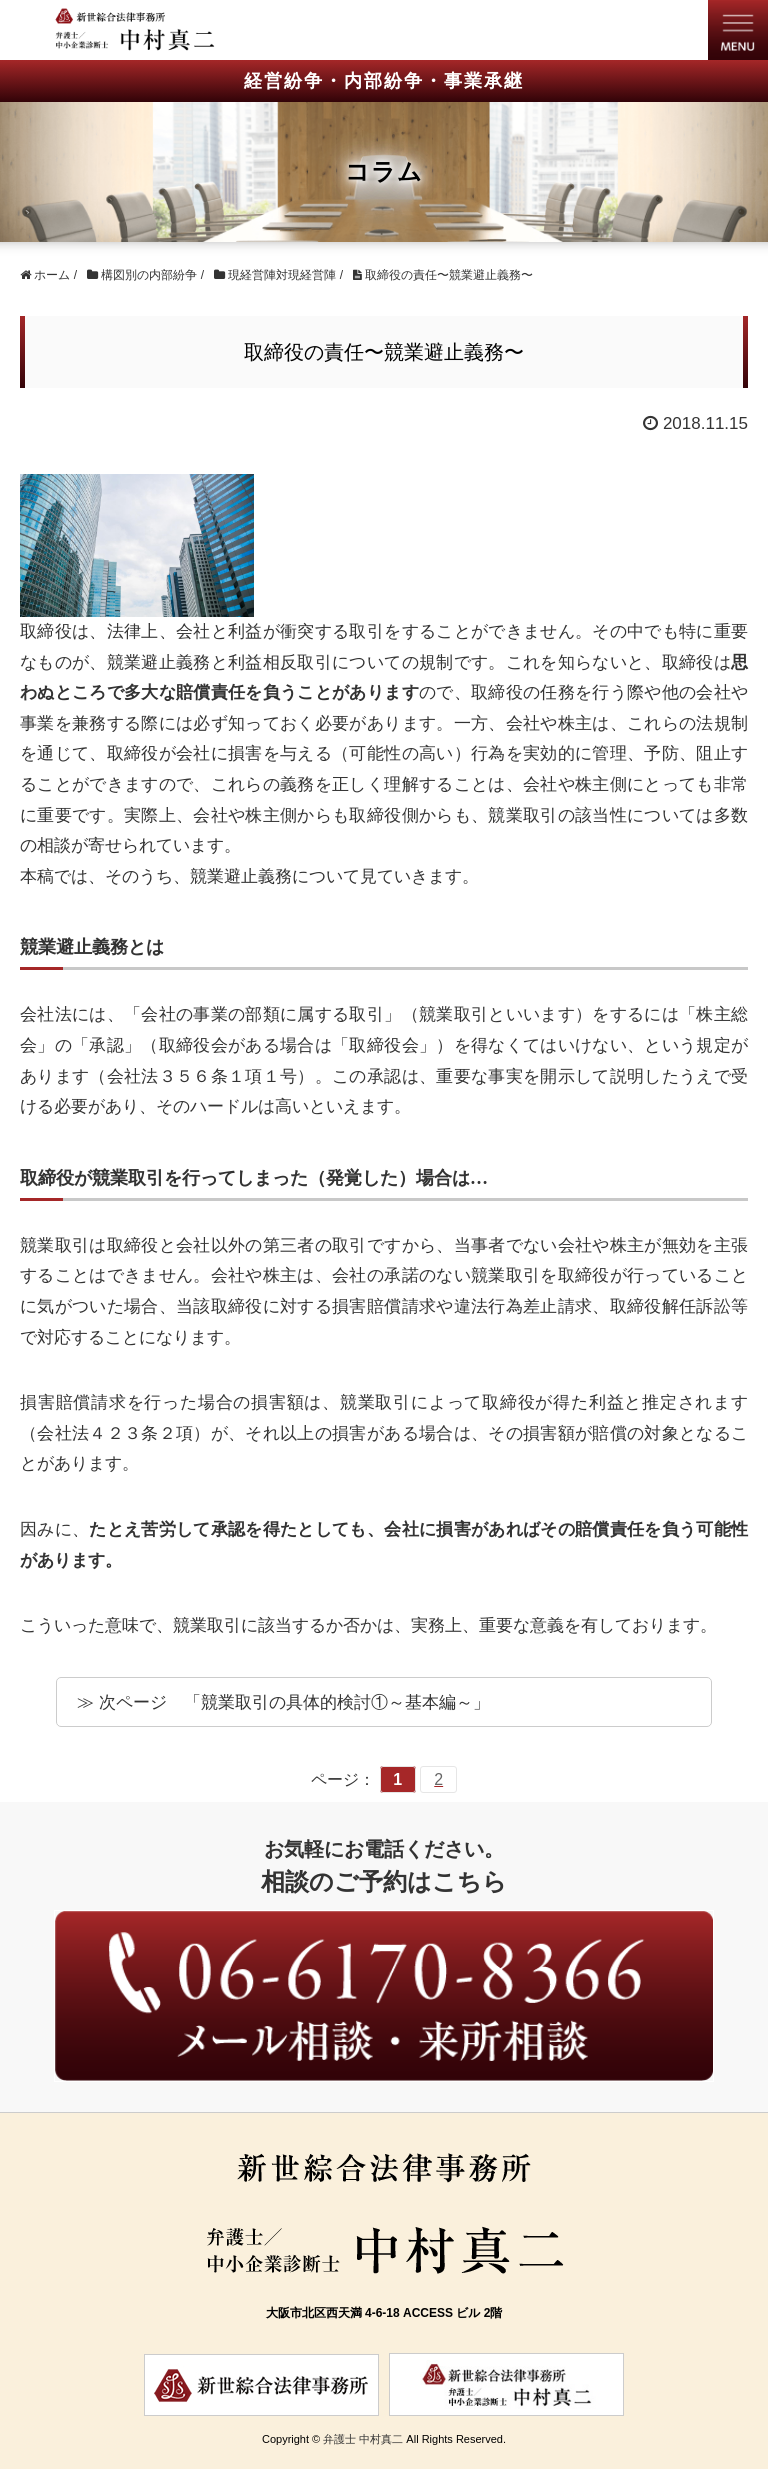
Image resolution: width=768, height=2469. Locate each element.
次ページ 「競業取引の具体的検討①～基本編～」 (294, 1702)
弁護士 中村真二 (363, 2439)
